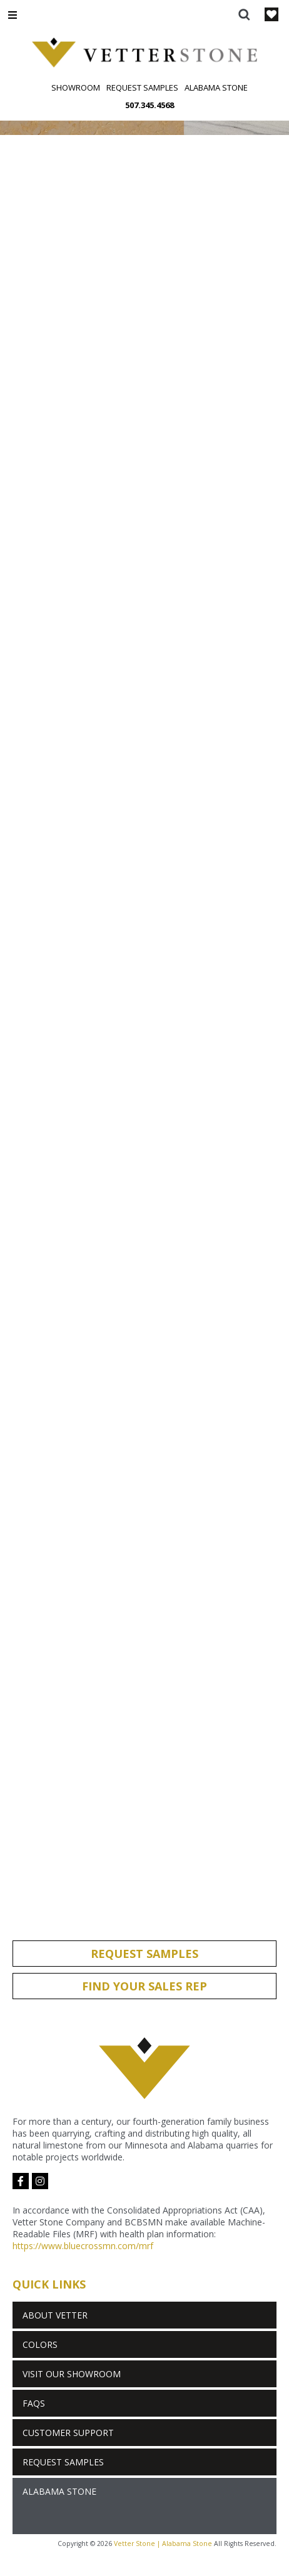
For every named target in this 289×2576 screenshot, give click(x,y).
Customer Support (68, 2433)
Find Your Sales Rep (144, 1986)
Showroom (75, 87)
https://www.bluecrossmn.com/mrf (83, 2246)
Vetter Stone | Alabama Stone (163, 2543)
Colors (40, 2344)
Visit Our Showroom (72, 2374)
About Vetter (55, 2315)
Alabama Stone (216, 87)
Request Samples (142, 87)
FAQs (34, 2403)
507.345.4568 (149, 105)
